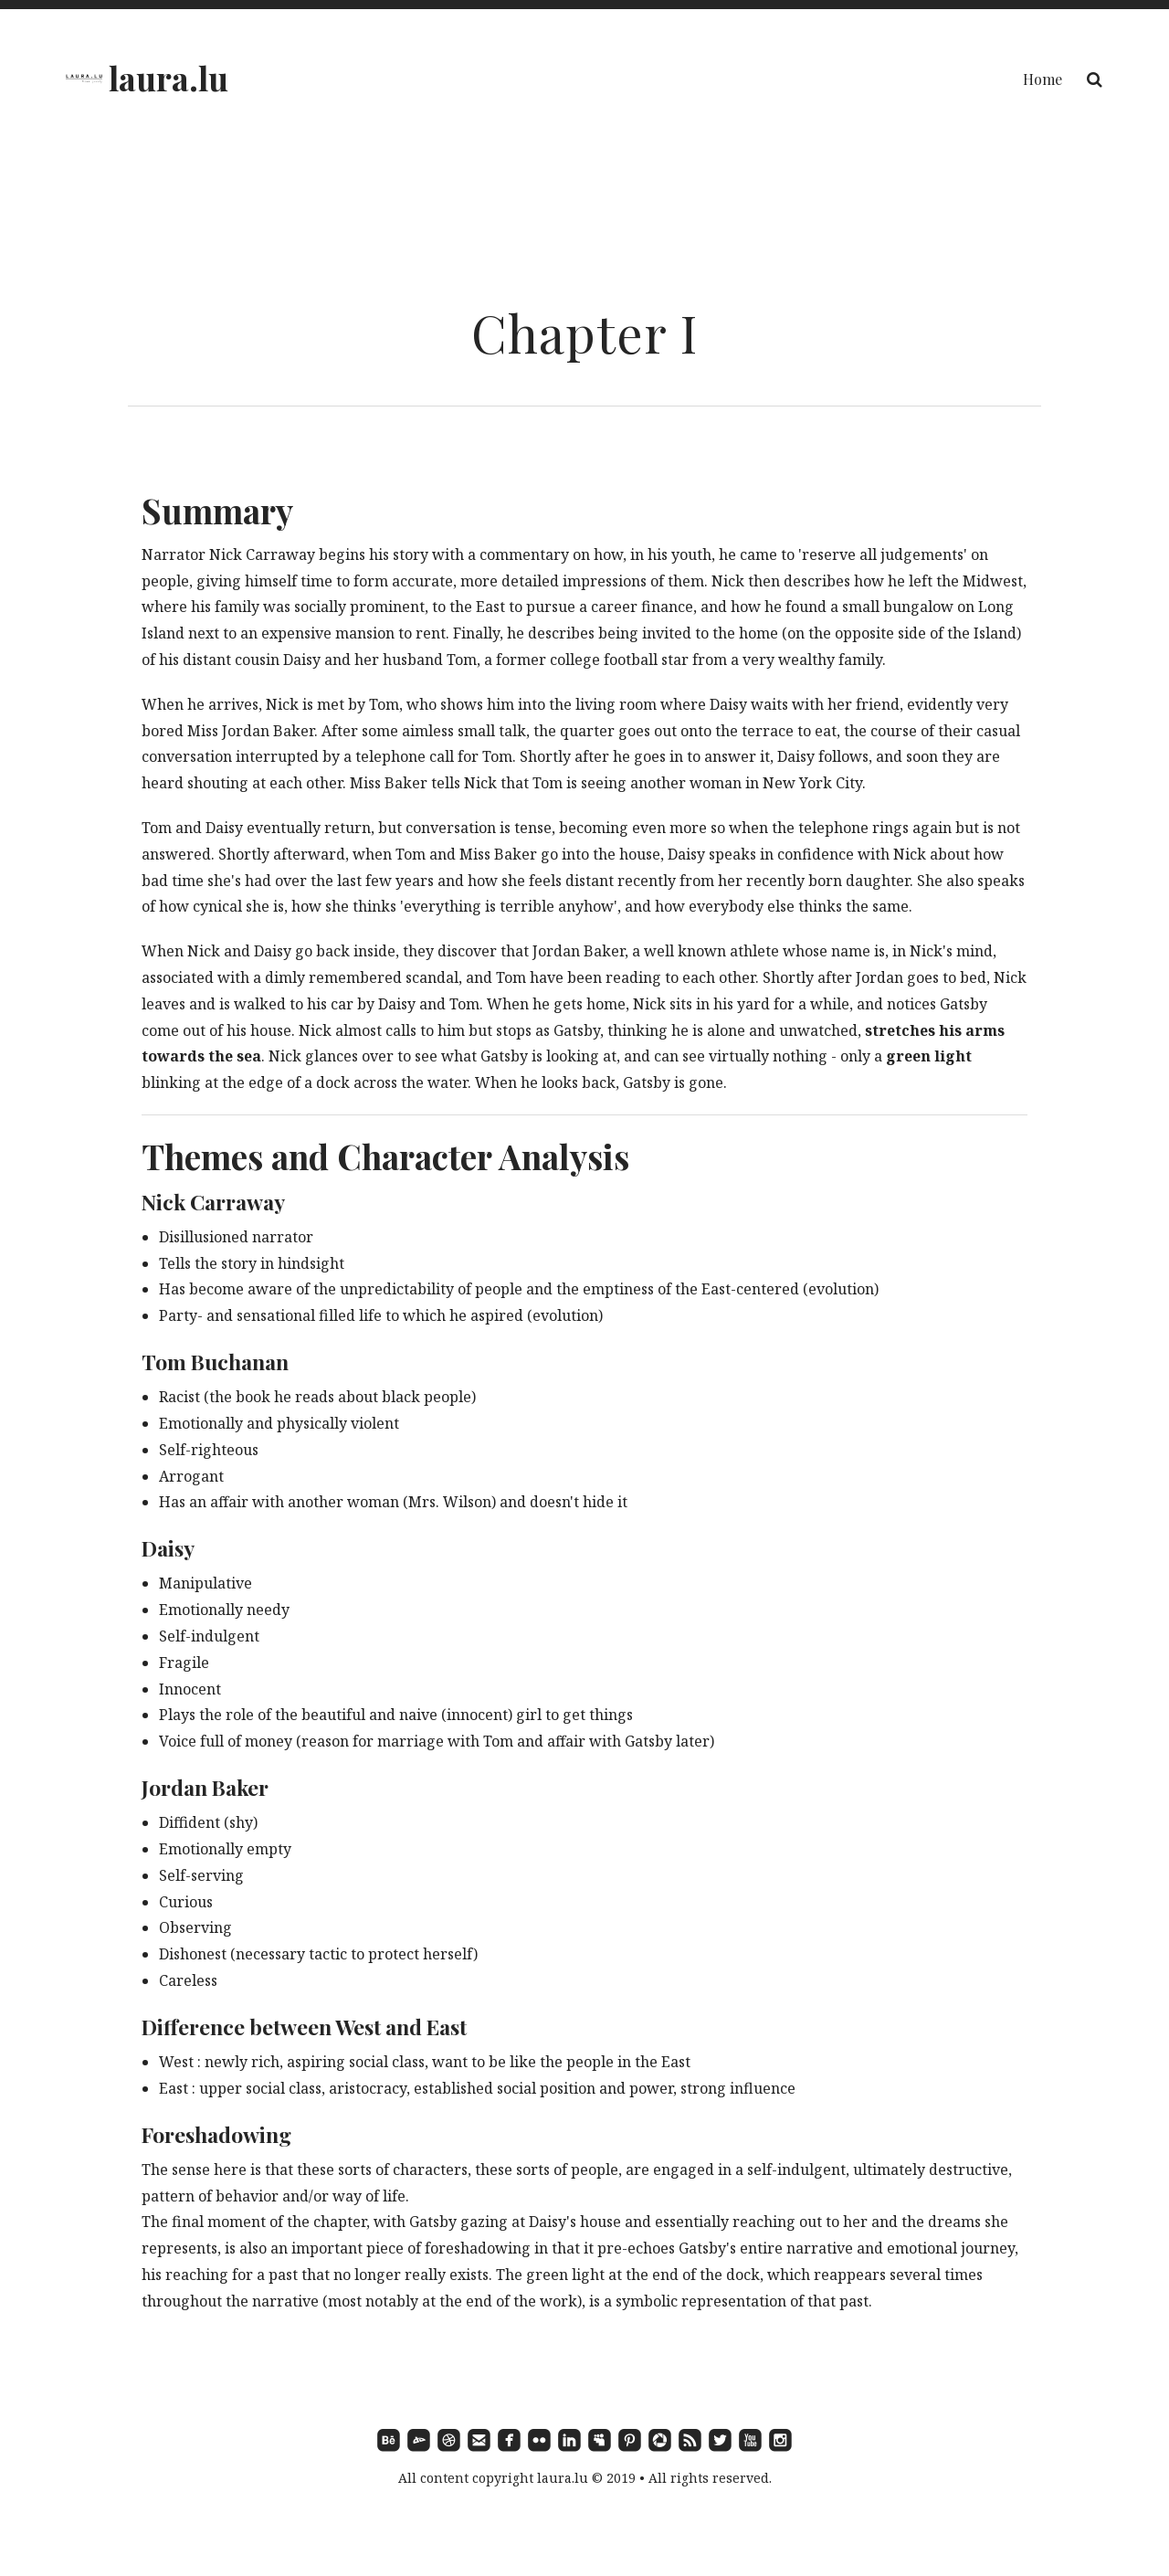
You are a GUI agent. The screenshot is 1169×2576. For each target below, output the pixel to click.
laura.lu (168, 78)
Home (1042, 79)
